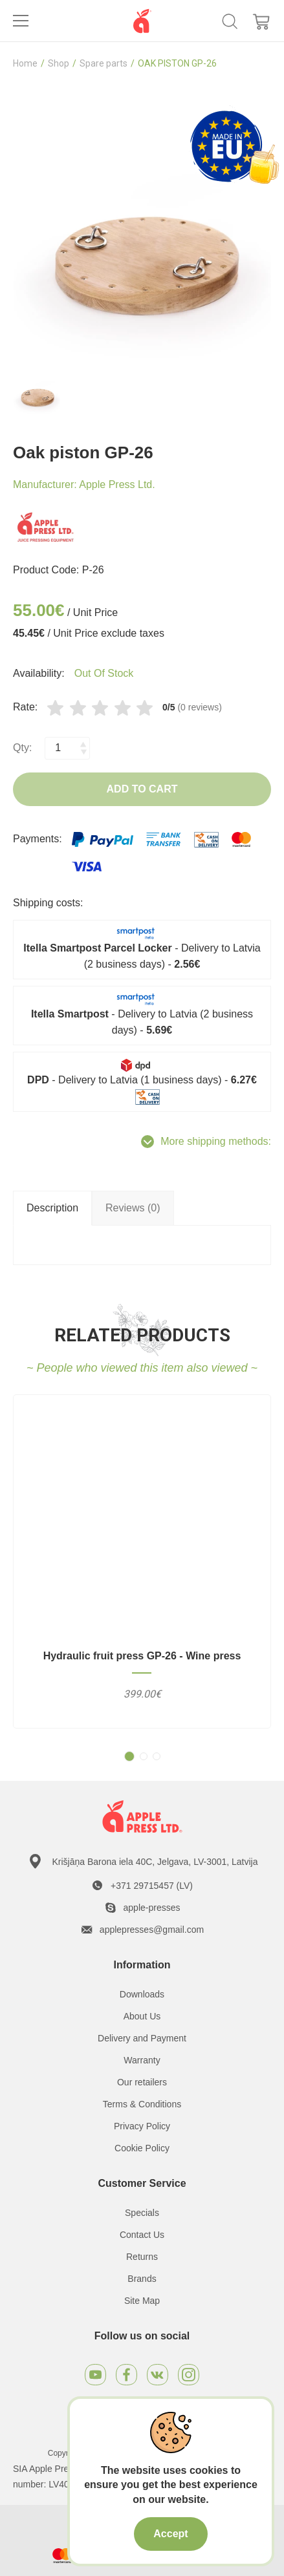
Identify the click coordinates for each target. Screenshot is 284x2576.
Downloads (142, 1994)
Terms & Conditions (142, 2104)
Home (25, 63)
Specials (142, 2213)
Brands (141, 2278)
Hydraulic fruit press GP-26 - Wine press (142, 1655)
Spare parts (103, 63)
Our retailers (142, 2082)
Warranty (142, 2060)
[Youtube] (95, 2374)
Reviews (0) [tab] (132, 1207)
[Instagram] (188, 2374)
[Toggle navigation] (20, 21)
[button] (129, 1756)
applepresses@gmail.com (152, 1929)
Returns (142, 2256)
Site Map (142, 2300)
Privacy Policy (142, 2126)
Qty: (22, 747)
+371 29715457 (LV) (152, 1885)
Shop (58, 63)
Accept (170, 2533)
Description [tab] (52, 1207)
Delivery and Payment (142, 2038)
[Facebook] (126, 2374)
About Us (142, 2016)
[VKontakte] (157, 2374)
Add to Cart (142, 788)
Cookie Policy (142, 2148)
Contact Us (142, 2235)
